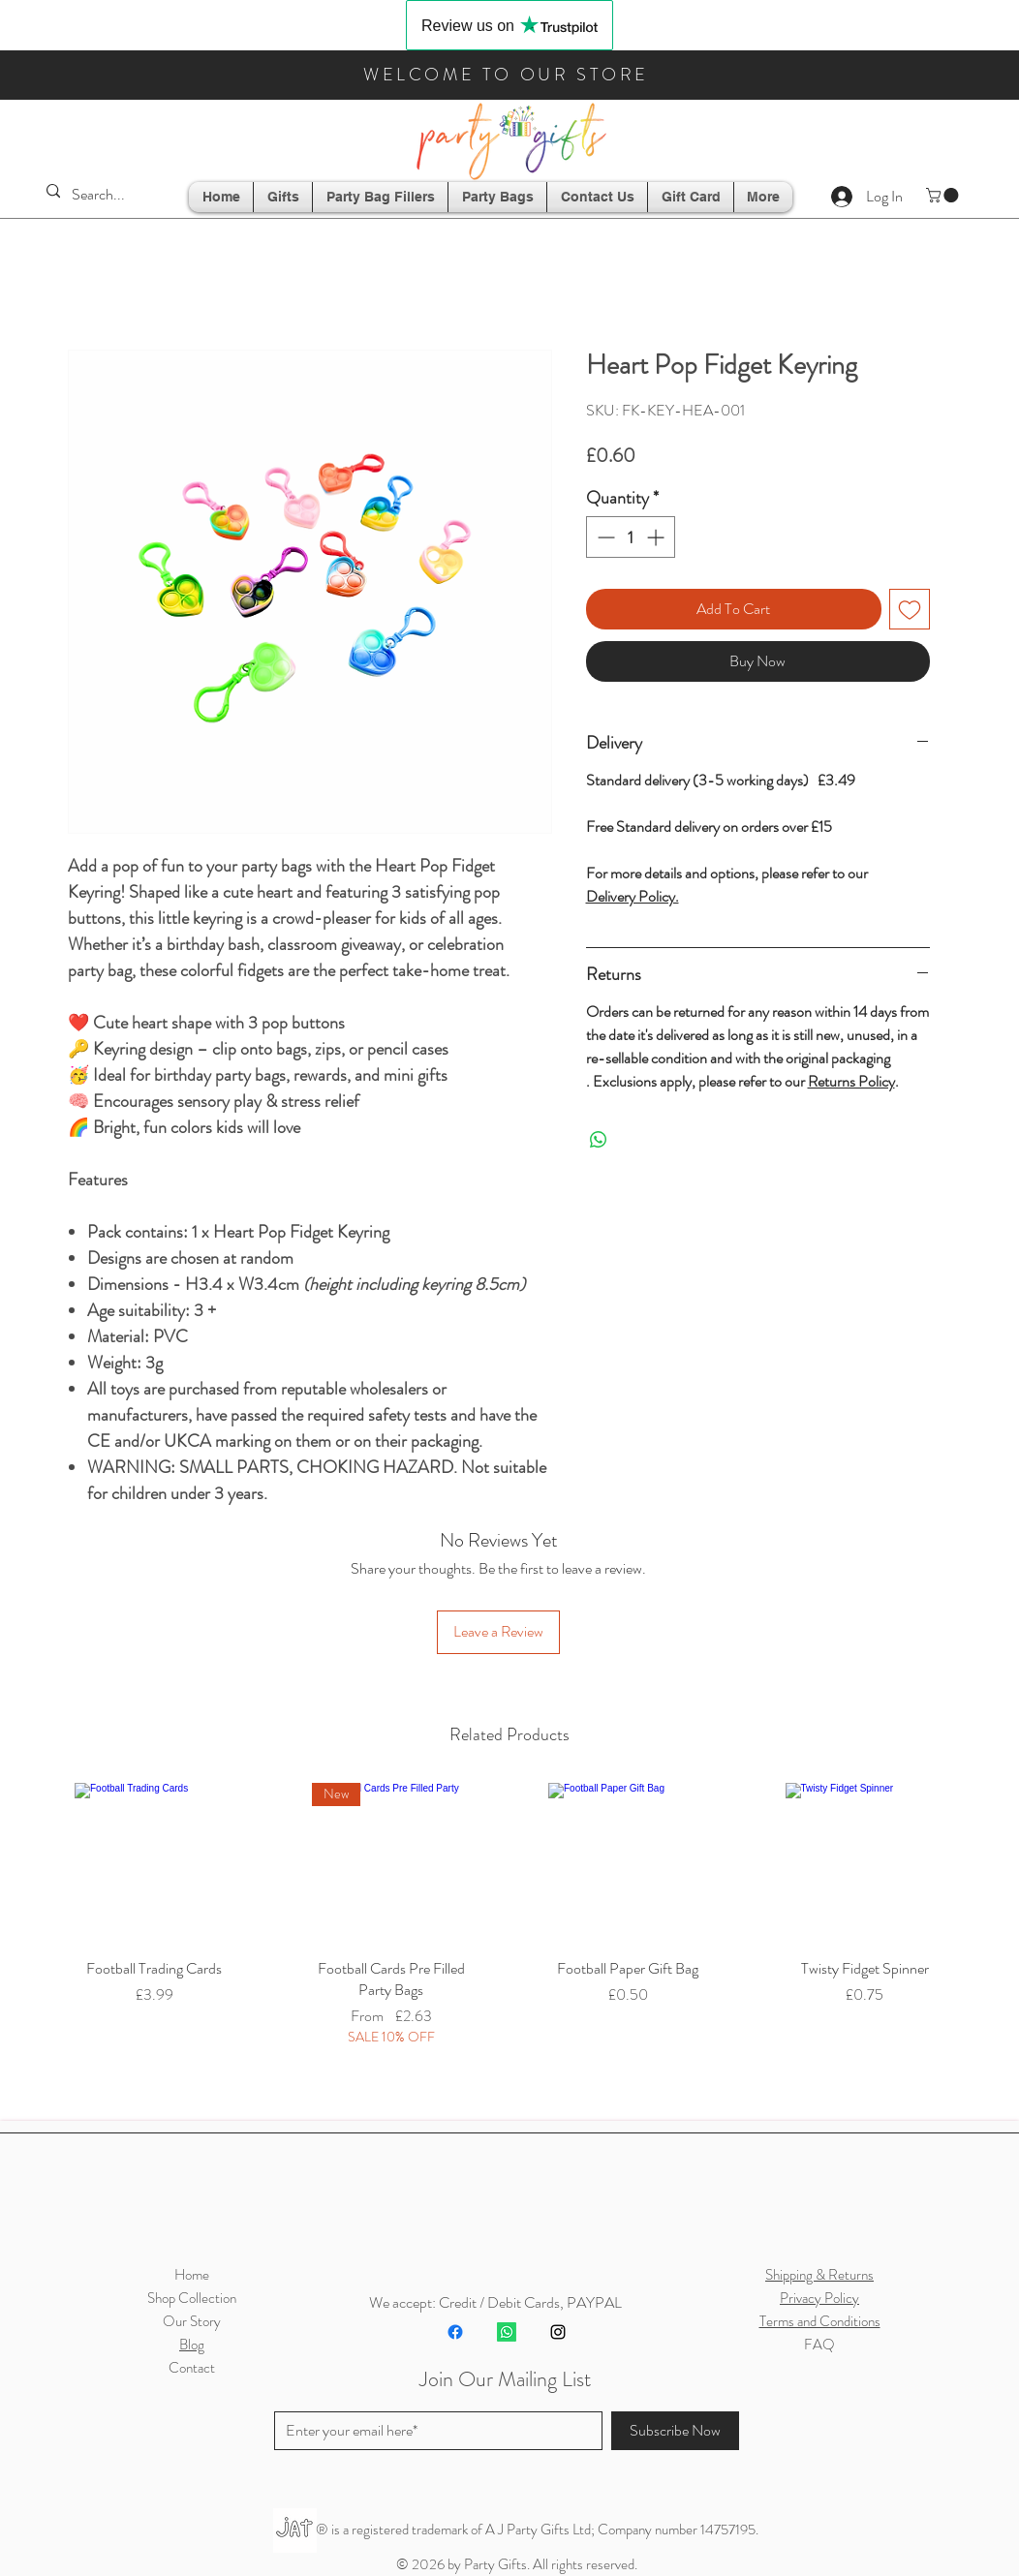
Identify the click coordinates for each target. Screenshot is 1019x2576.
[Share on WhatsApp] (598, 1139)
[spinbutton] (630, 537)
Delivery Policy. (632, 896)
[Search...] (106, 194)
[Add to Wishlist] (909, 609)
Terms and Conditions (819, 2321)
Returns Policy (851, 1081)
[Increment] (657, 537)
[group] (509, 1940)
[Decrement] (604, 537)
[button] (944, 195)
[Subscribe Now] (675, 2430)
